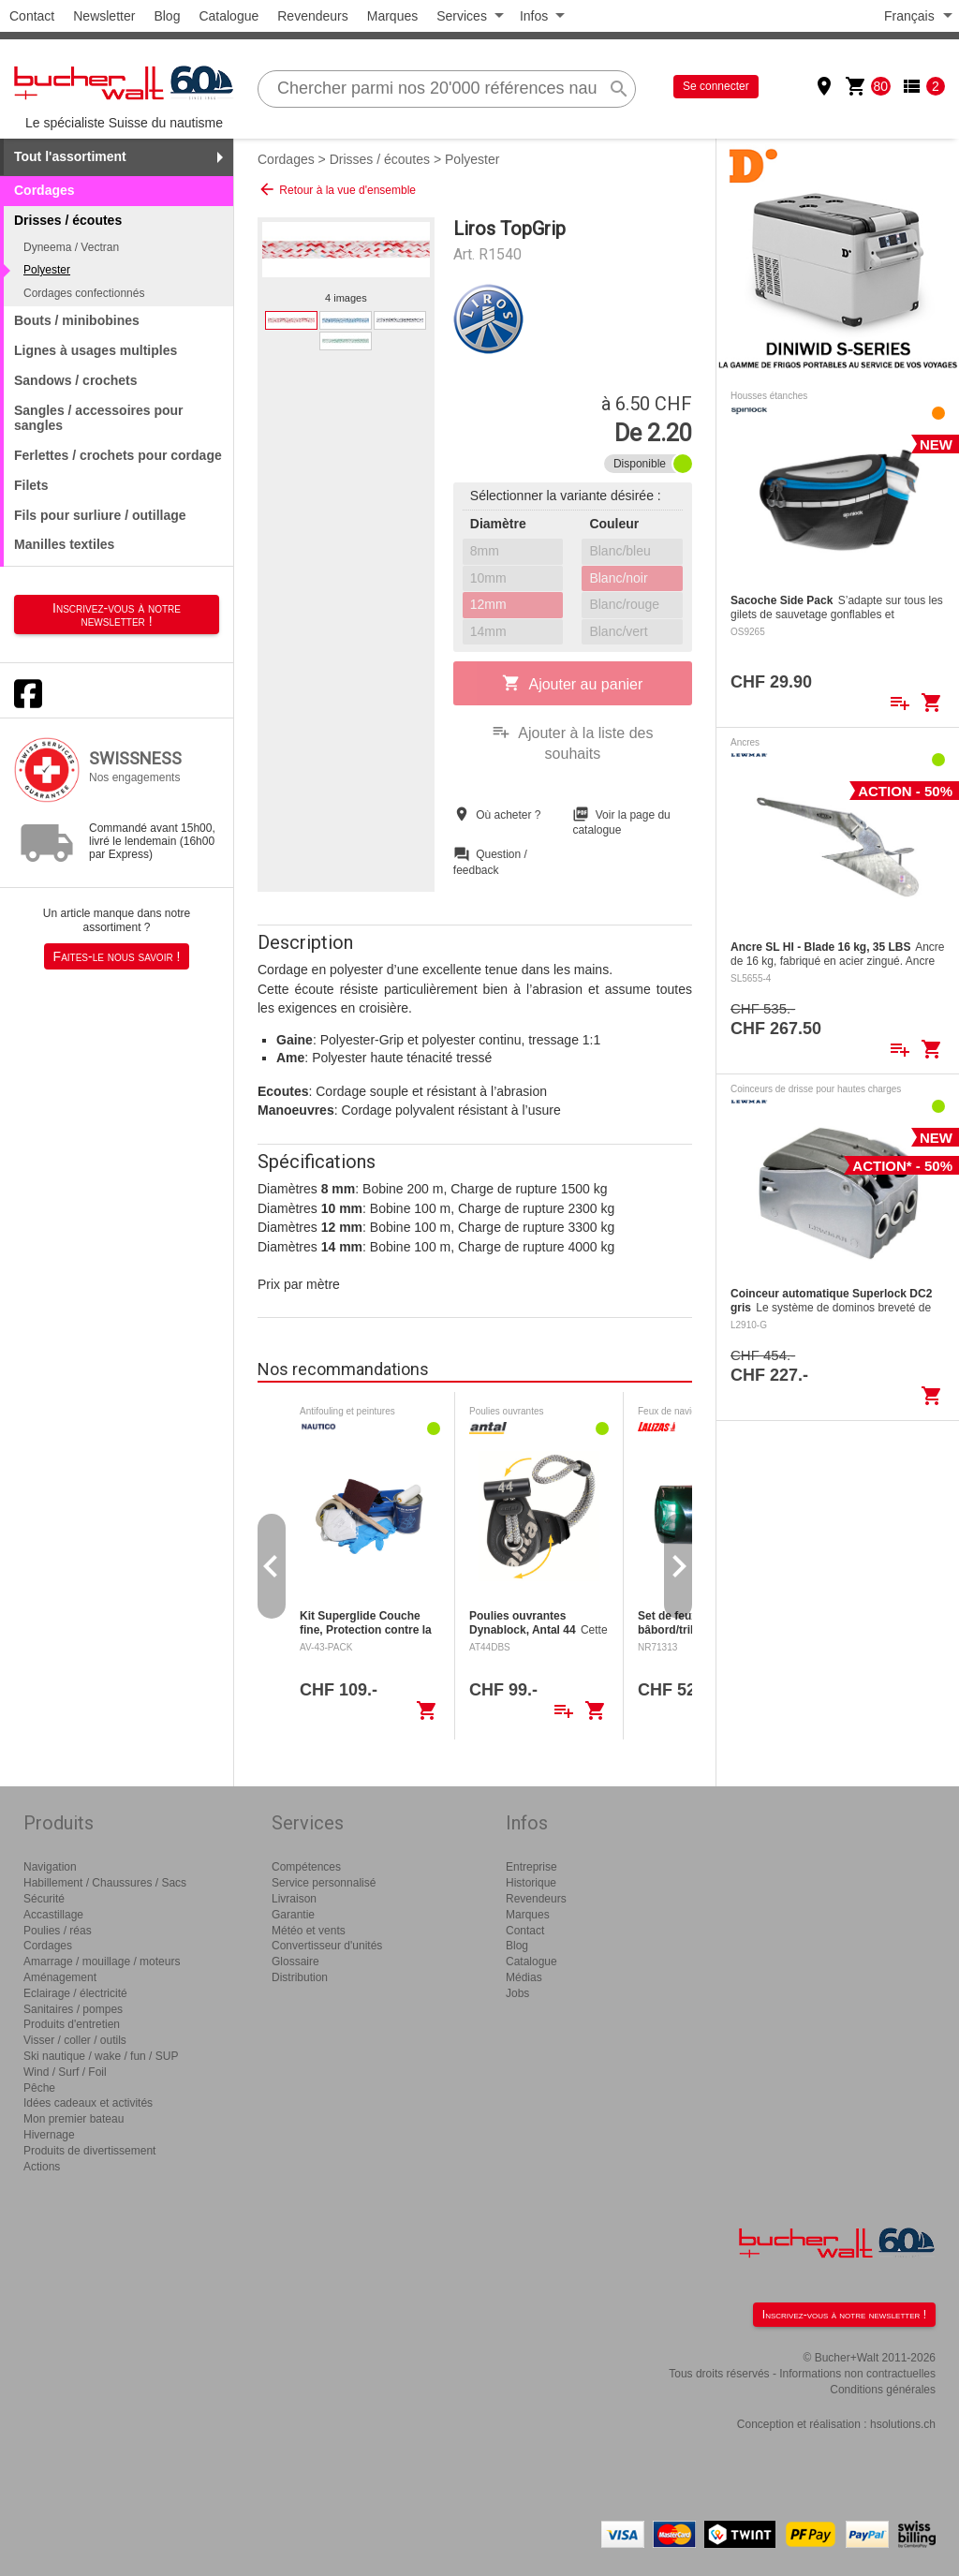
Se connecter (716, 86)
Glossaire (295, 1961)
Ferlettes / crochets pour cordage (118, 455)
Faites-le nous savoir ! (117, 956)
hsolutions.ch (903, 2424)
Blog (167, 15)
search (619, 89)
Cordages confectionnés (83, 293)
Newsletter (104, 15)
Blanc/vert (618, 631)
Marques (392, 15)
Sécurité (44, 1898)
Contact (31, 15)
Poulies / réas (57, 1930)
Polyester (46, 269)
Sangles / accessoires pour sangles (99, 418)
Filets (31, 485)
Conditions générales (883, 2389)
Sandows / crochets (75, 380)
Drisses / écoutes (380, 159)
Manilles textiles (64, 544)
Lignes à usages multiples (95, 350)
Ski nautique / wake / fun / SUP (100, 2056)
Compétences (306, 1866)
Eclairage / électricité (75, 1993)
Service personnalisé (324, 1882)
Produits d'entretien (71, 2024)
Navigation (50, 1866)
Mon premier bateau (73, 2118)
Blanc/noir (618, 577)
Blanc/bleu (619, 550)
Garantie (293, 1914)
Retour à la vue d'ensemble (337, 189)
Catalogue (228, 15)
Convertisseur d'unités (327, 1945)
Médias (524, 1977)
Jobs (517, 1993)
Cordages (44, 190)
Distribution (300, 1977)
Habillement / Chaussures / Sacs (104, 1882)
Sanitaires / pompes (73, 2009)
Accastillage (53, 1914)
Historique (531, 1882)
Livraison (294, 1898)
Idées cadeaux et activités (88, 2103)
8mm (484, 550)
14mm (488, 631)
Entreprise (531, 1866)
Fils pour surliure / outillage (100, 515)
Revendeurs (312, 15)
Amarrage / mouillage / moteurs (101, 1961)
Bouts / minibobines (77, 320)
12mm (488, 604)
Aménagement (59, 1977)
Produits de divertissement (89, 2150)
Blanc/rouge (624, 604)
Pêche (39, 2088)
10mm (488, 577)
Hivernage (49, 2134)
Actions (41, 2166)
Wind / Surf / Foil (65, 2072)
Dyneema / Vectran (71, 247)
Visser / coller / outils (74, 2040)
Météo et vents (309, 1930)
